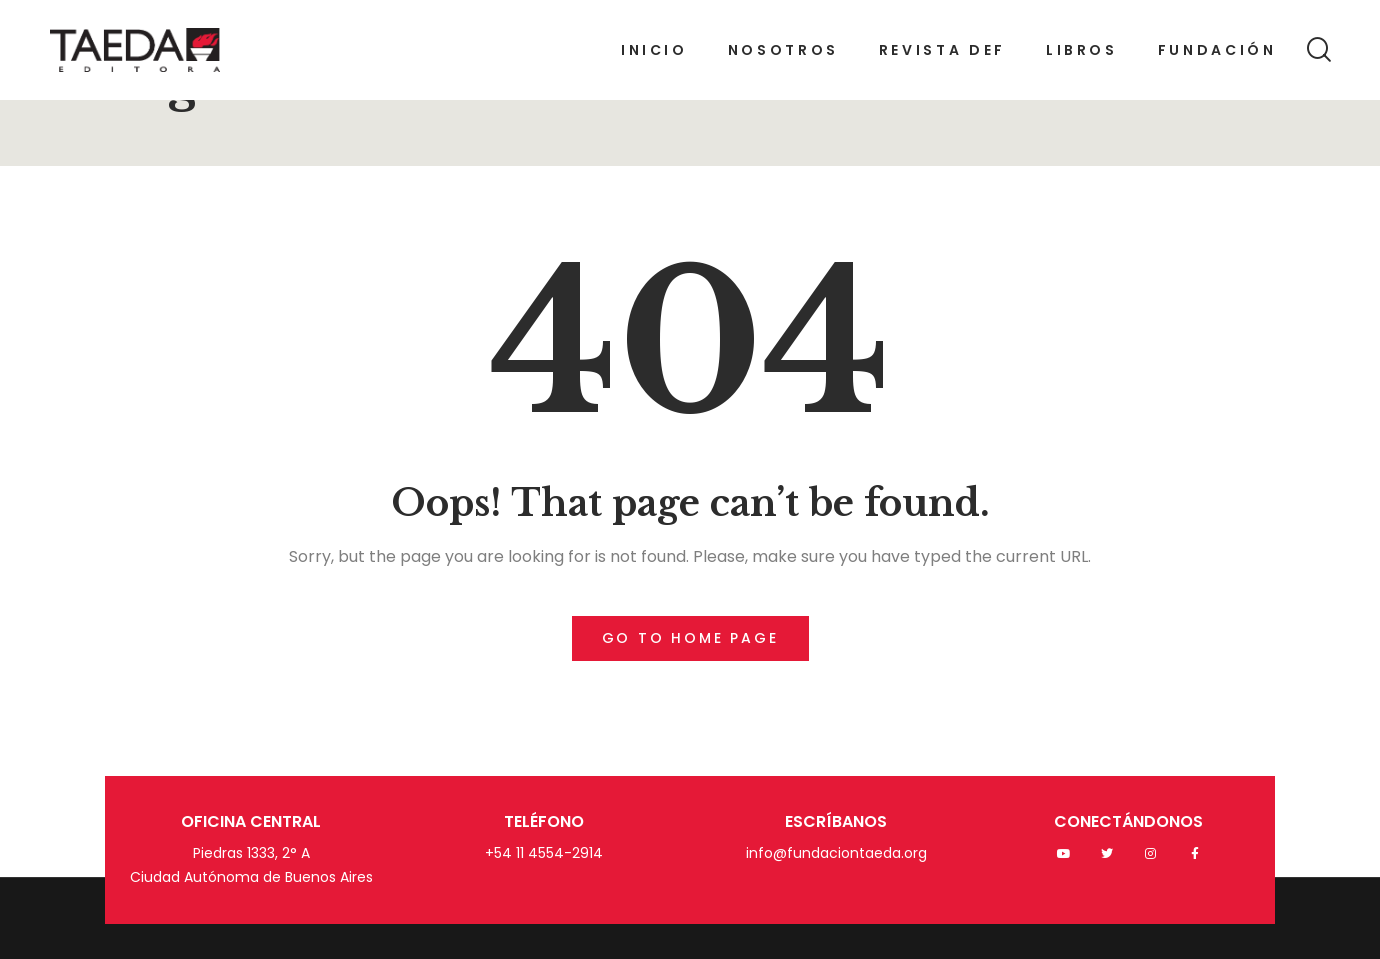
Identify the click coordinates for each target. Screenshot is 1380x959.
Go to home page (690, 638)
